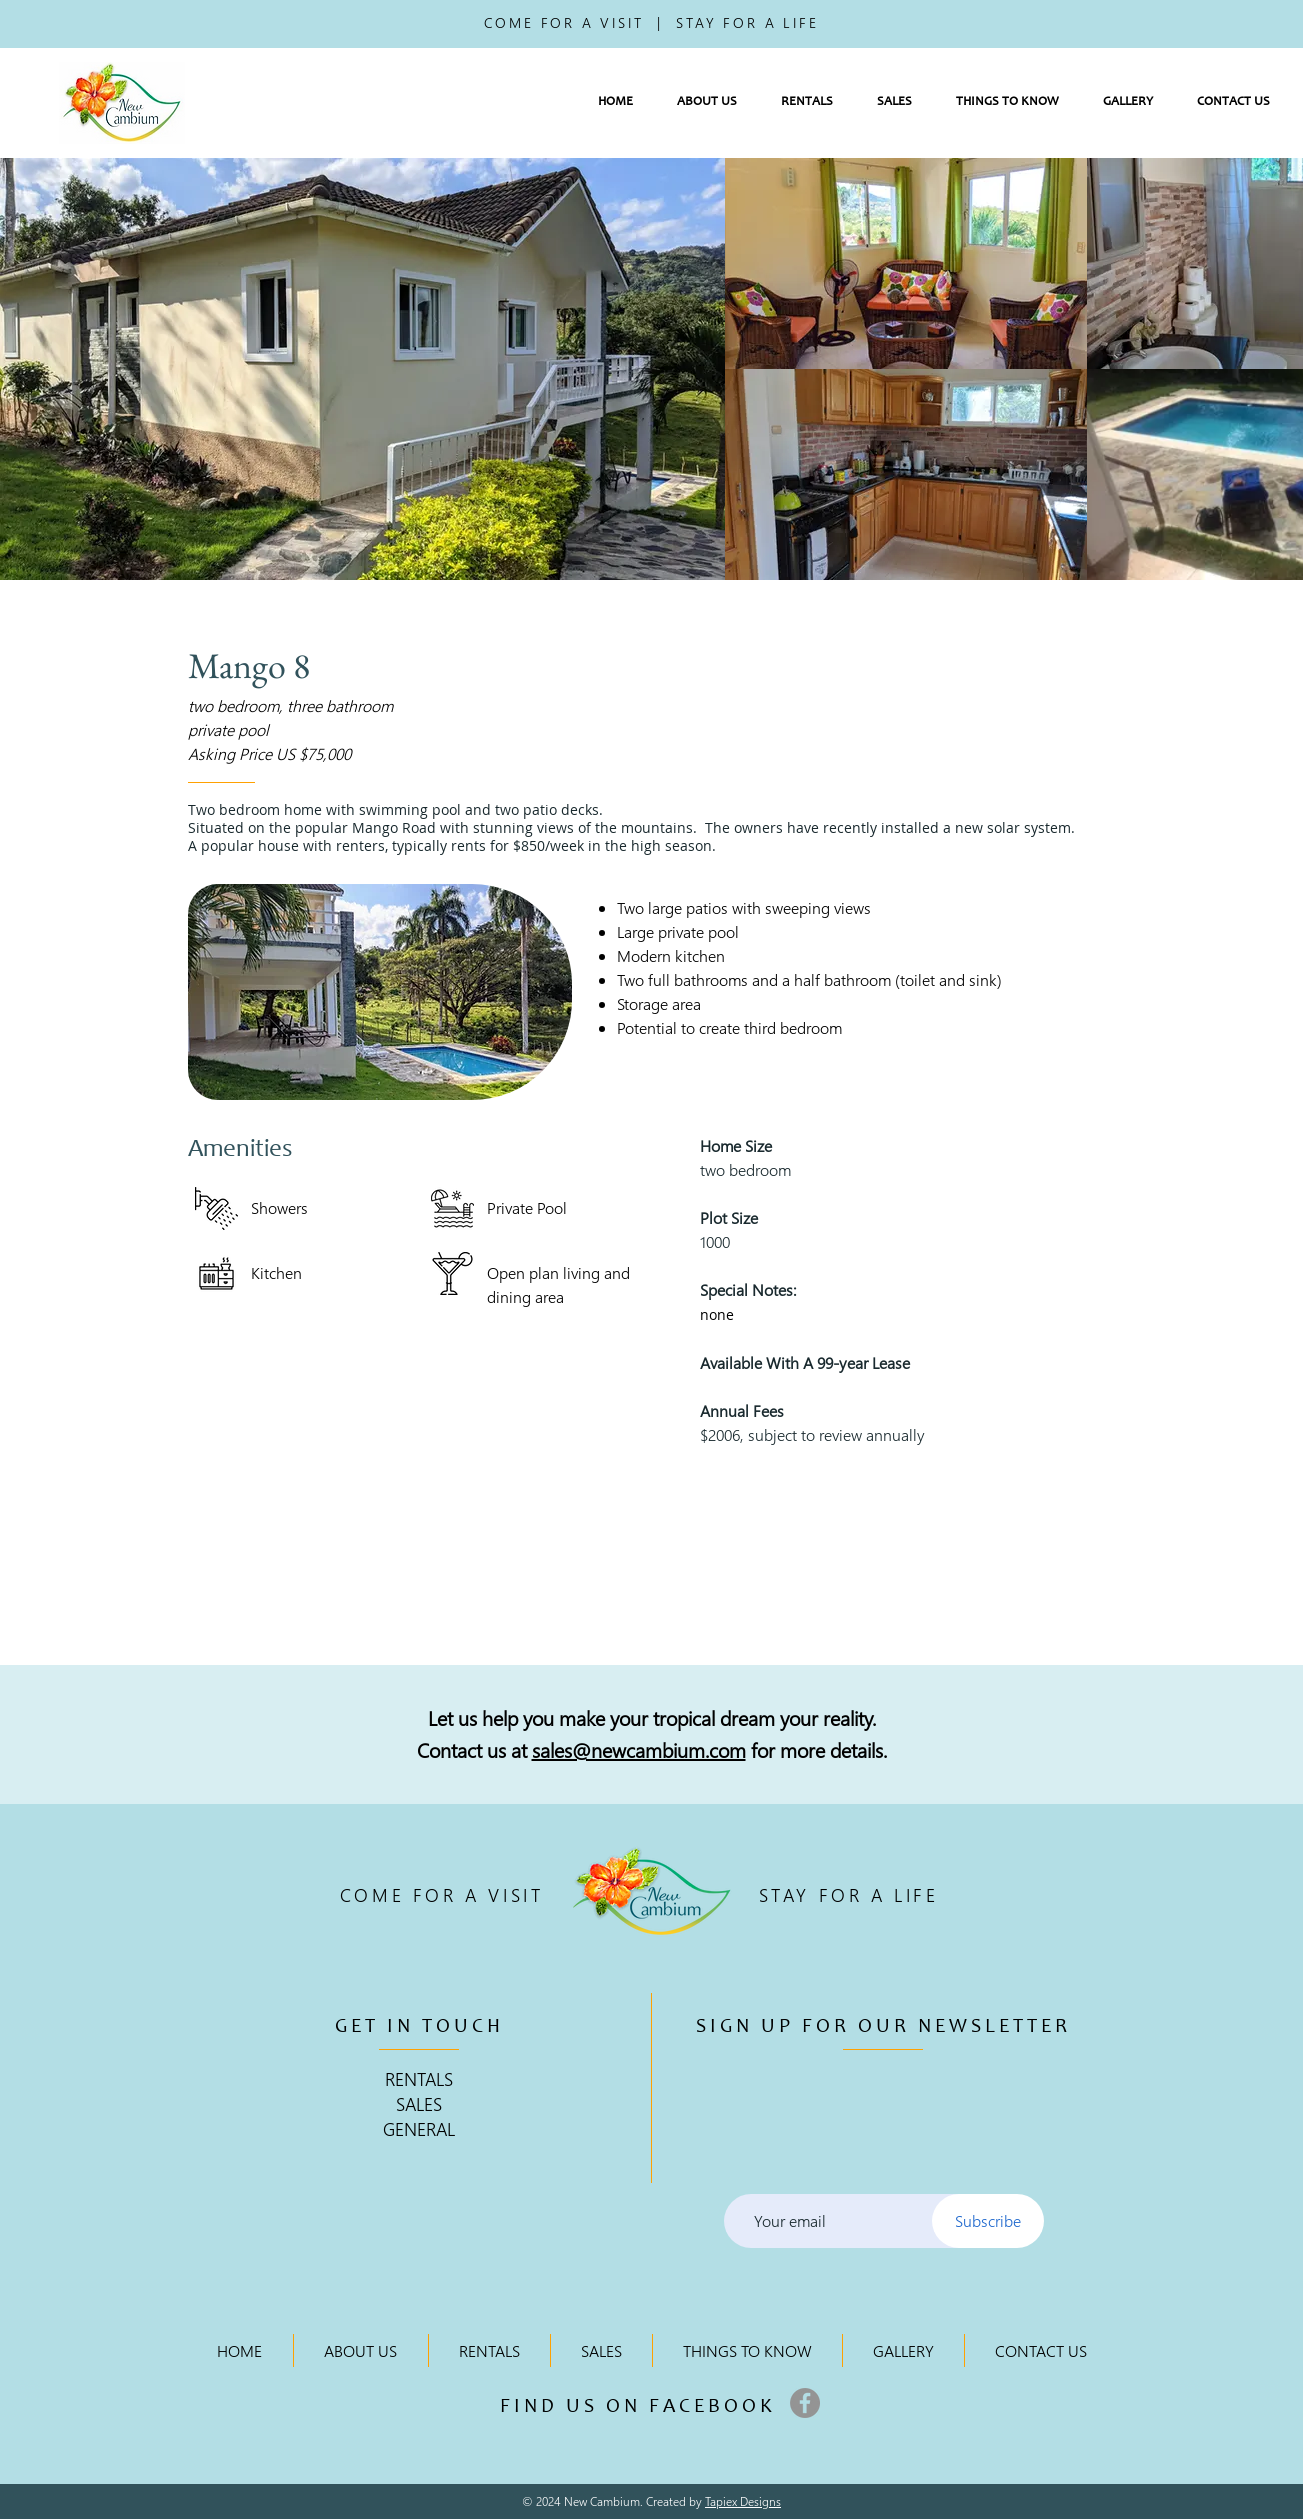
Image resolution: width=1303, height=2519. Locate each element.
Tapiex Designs (743, 2501)
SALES (419, 2103)
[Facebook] (805, 2403)
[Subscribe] (988, 2221)
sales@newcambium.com (639, 1749)
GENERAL (419, 2128)
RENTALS (419, 2078)
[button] (707, 102)
